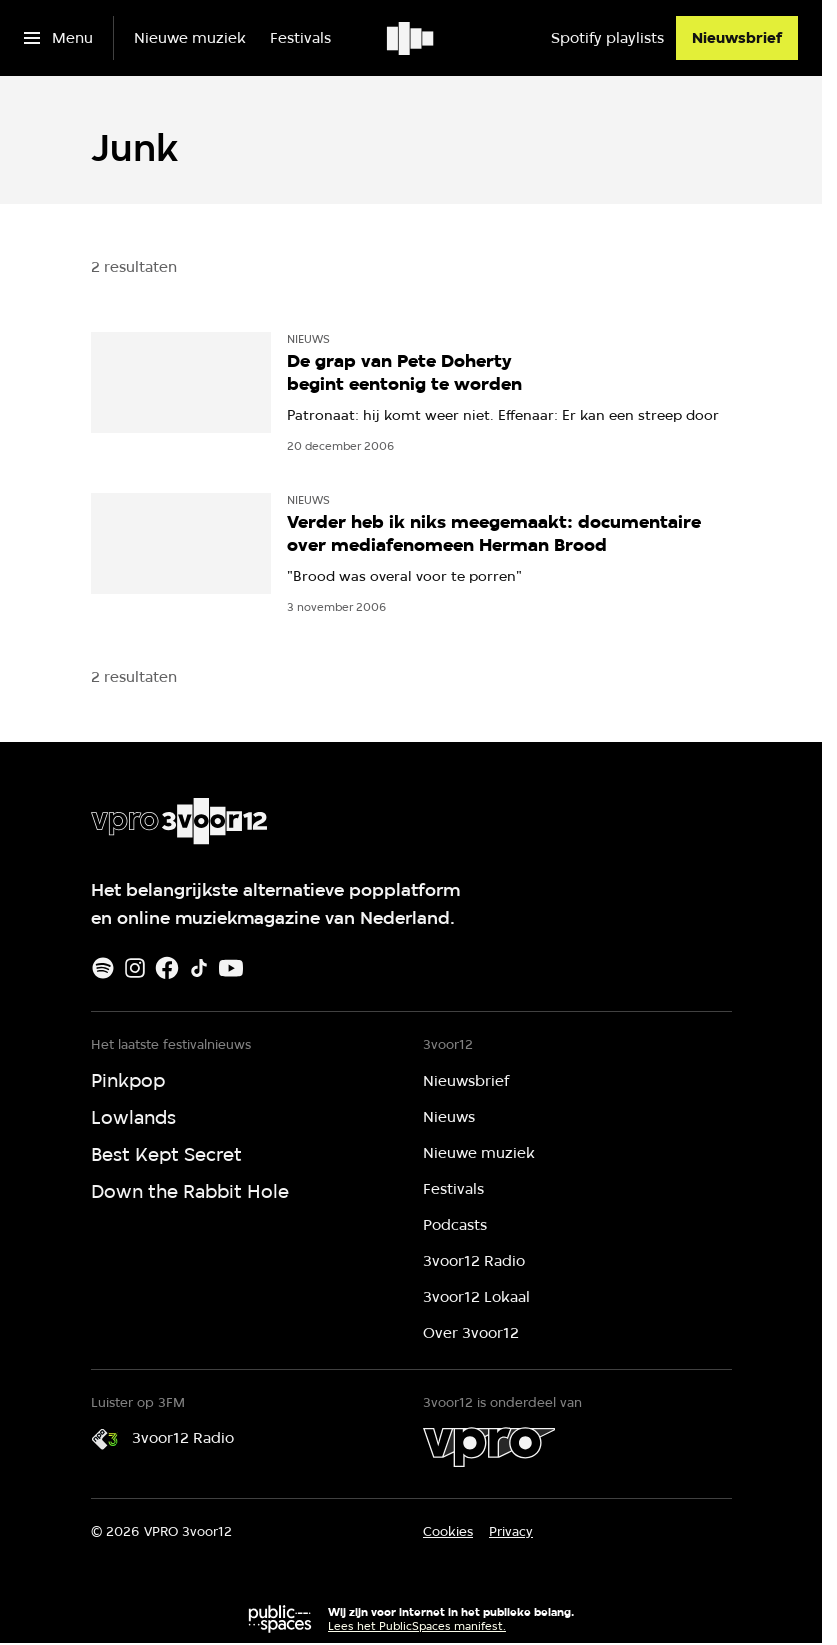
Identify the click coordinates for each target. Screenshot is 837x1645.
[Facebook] (167, 968)
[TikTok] (199, 968)
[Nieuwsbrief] (737, 38)
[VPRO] (489, 1447)
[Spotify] (103, 968)
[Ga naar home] (411, 38)
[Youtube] (231, 968)
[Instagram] (135, 968)
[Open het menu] (58, 38)
